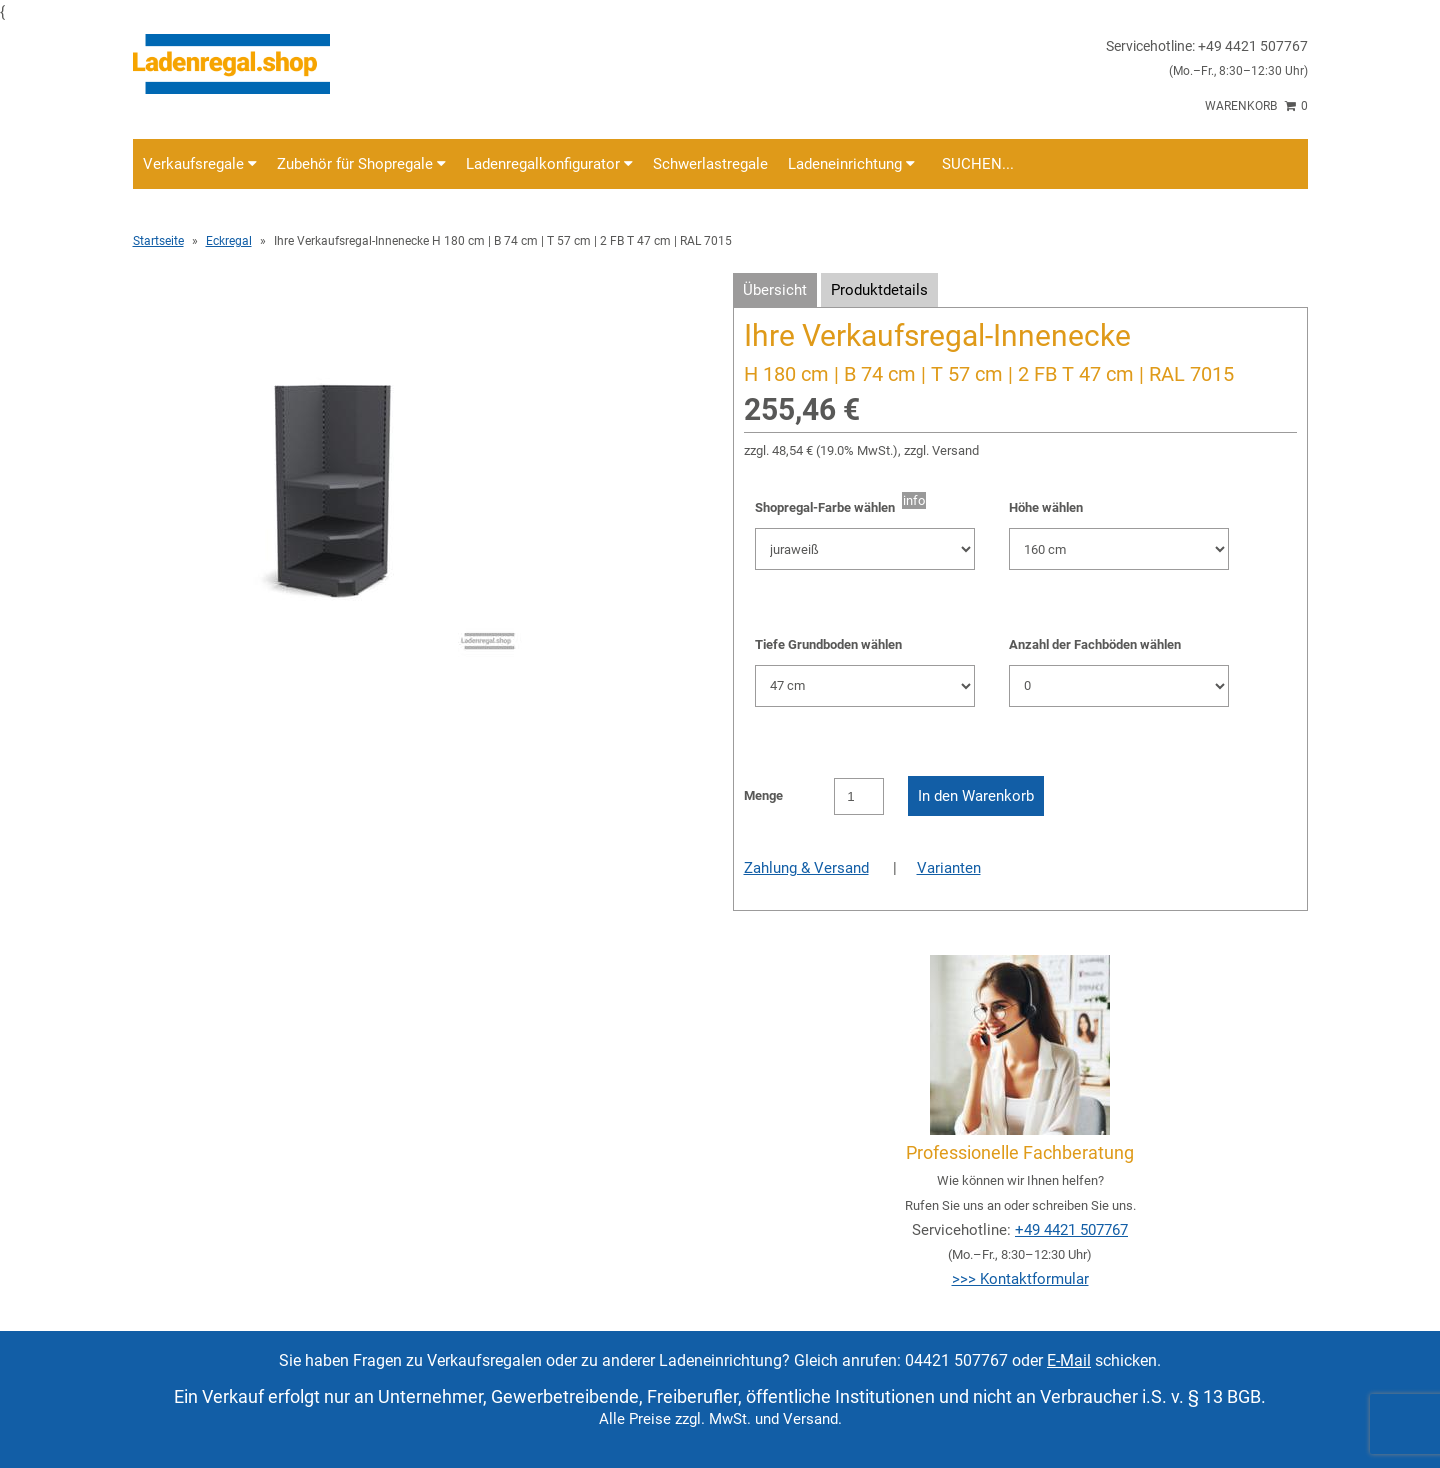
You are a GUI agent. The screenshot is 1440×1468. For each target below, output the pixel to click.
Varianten (949, 868)
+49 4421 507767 (1071, 1230)
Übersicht (775, 290)
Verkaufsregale (200, 164)
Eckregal (229, 241)
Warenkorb (1256, 106)
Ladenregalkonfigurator (549, 164)
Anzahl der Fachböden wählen (1095, 644)
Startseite (158, 241)
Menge (763, 795)
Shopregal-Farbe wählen (828, 507)
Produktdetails (879, 290)
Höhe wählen (1046, 507)
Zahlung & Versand (806, 868)
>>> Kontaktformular (1020, 1279)
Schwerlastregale (710, 164)
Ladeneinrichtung (851, 164)
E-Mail (1069, 1360)
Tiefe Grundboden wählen (828, 644)
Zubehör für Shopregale (361, 164)
